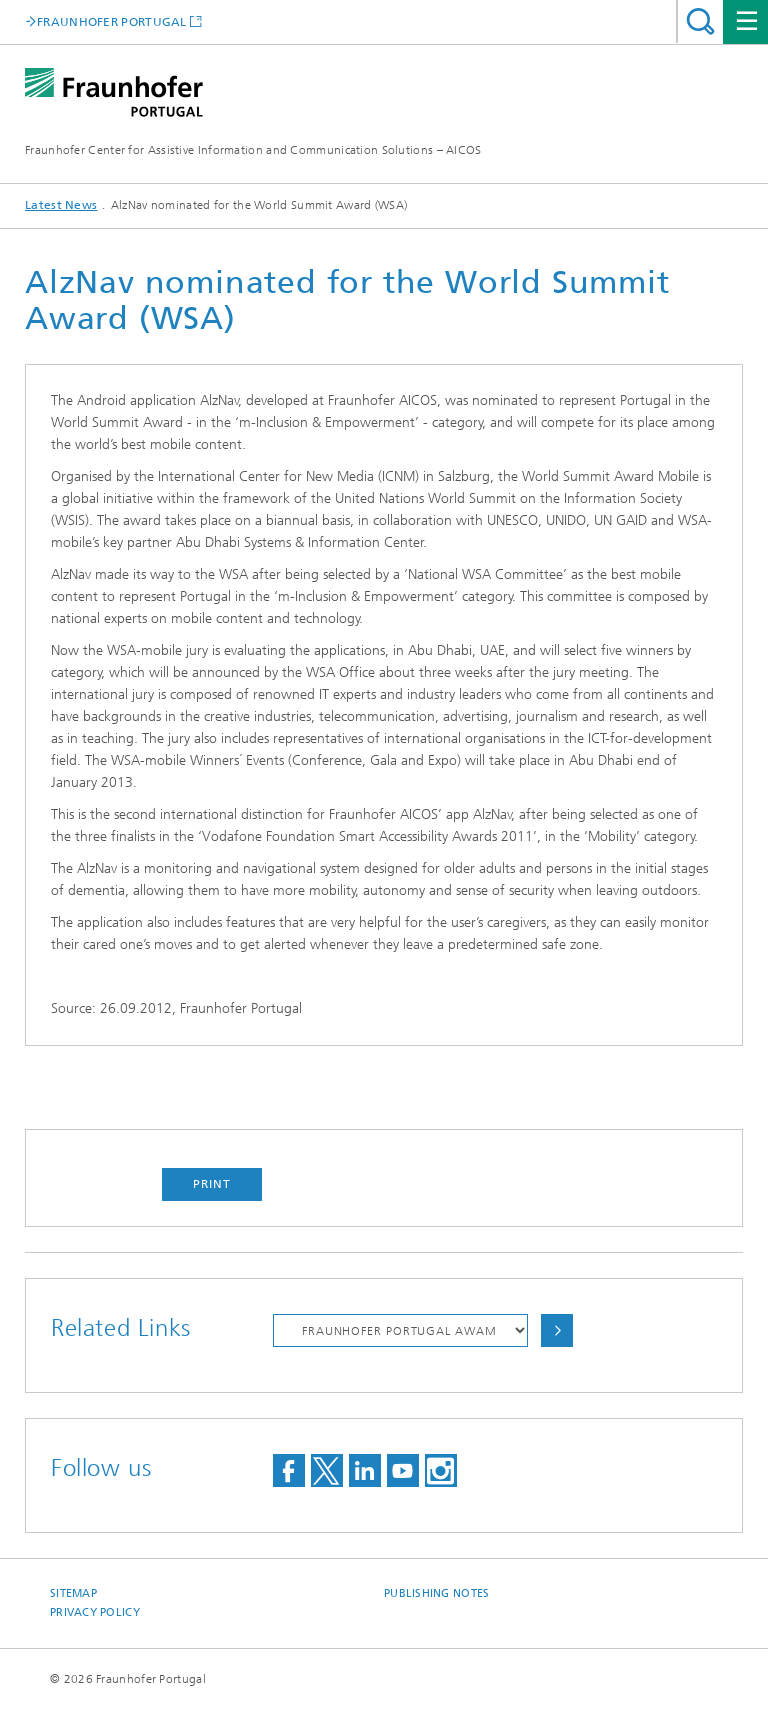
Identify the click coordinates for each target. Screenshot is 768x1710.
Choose (557, 1330)
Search (700, 21)
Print (212, 1184)
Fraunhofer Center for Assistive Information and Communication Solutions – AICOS (253, 150)
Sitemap (73, 1593)
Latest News (61, 205)
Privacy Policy (95, 1612)
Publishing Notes (436, 1593)
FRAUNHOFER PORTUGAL (112, 21)
